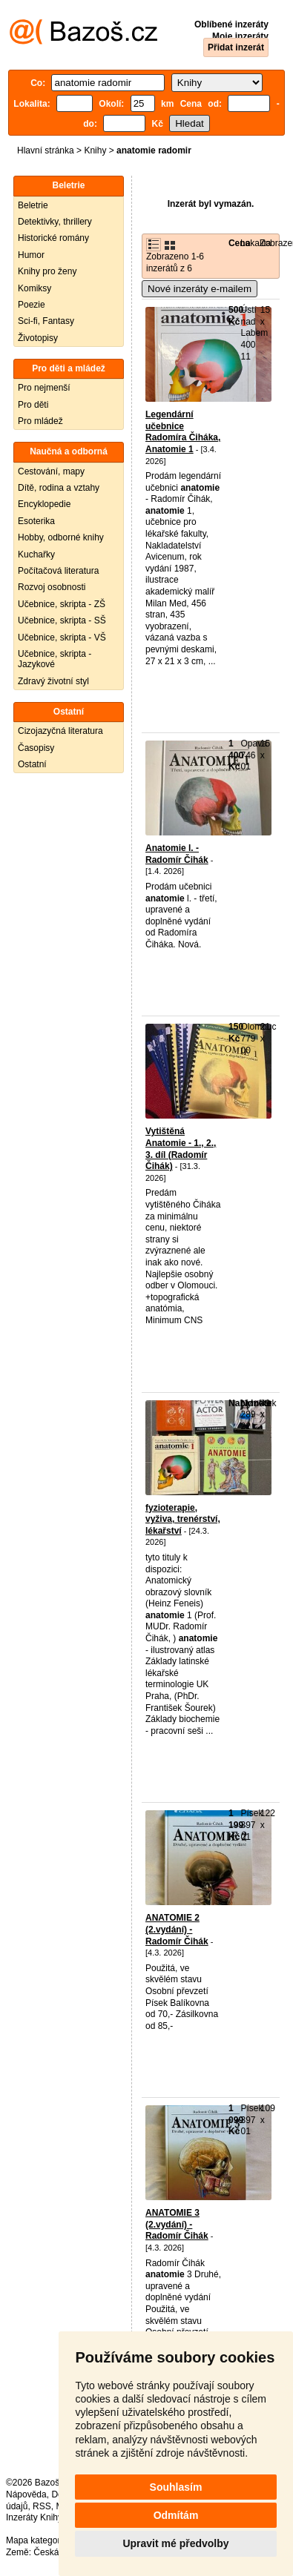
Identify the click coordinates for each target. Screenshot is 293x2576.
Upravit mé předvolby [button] (175, 2543)
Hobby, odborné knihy (61, 537)
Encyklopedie (44, 504)
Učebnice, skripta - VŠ (62, 637)
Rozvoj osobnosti (51, 587)
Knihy (95, 150)
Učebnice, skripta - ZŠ (61, 604)
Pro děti (33, 405)
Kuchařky (36, 554)
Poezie (31, 304)
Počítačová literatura (58, 571)
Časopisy (36, 748)
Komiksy (34, 288)
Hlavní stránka (45, 150)
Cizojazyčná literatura (60, 731)
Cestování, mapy (51, 471)
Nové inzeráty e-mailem (199, 288)
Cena (239, 243)
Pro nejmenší (44, 388)
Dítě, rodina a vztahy (58, 488)
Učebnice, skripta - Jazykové (54, 659)
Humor (31, 255)
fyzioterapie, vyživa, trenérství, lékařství (182, 1519)
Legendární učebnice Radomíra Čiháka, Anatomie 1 (182, 431)
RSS (42, 2506)
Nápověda (26, 2494)
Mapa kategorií (35, 2540)
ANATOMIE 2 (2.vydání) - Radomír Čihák (176, 1929)
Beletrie (33, 205)
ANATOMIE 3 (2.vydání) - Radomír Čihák (176, 2224)
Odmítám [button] (176, 2515)
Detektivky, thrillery (55, 221)
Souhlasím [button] (176, 2487)
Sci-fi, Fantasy (46, 321)
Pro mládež (40, 421)
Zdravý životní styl (53, 681)
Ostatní (32, 764)
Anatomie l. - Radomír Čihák (176, 854)
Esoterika (36, 521)
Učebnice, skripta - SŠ (62, 620)
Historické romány (53, 238)
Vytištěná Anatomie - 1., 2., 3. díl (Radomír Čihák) (180, 1148)
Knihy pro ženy (47, 271)
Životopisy (38, 338)
